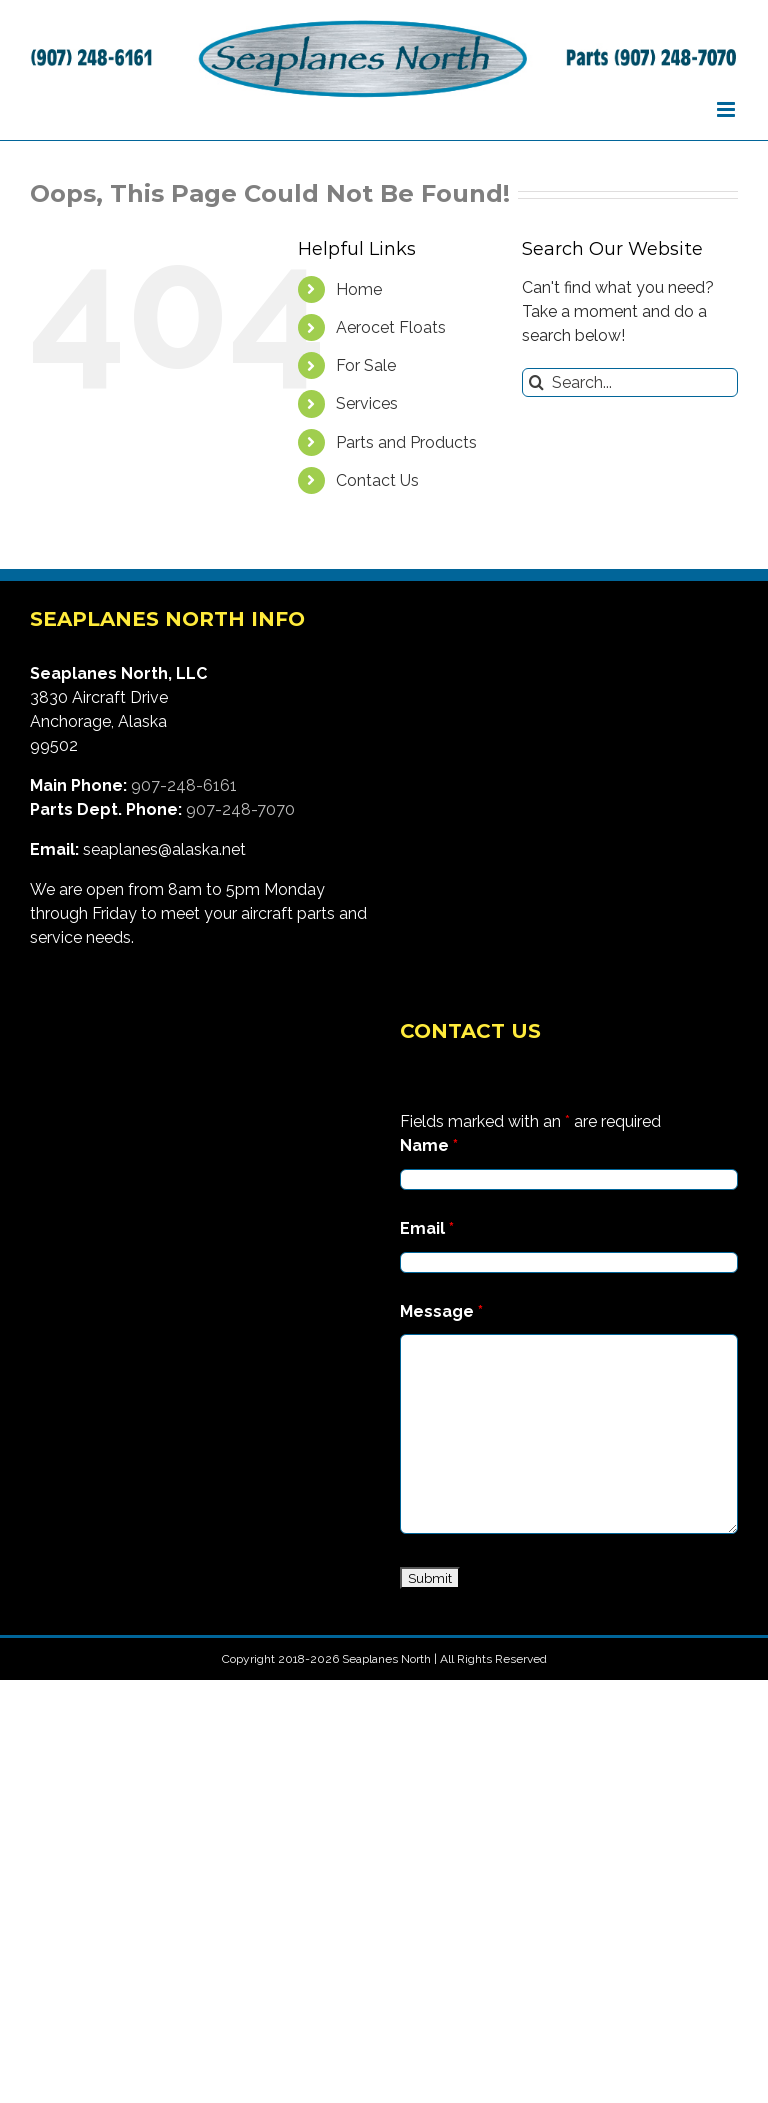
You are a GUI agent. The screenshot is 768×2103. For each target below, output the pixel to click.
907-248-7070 (240, 809)
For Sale (366, 365)
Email (427, 1228)
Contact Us (377, 480)
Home (359, 289)
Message (441, 1311)
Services (367, 403)
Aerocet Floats (391, 327)
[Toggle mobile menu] (727, 109)
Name (429, 1145)
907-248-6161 (184, 785)
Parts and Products (406, 442)
